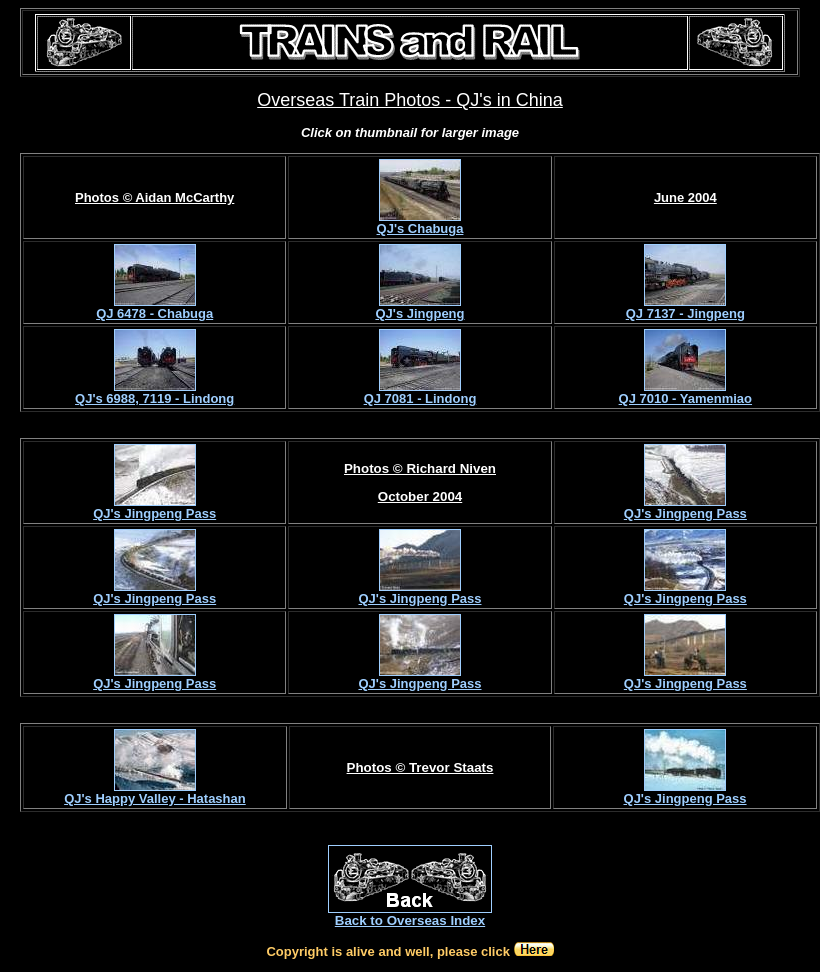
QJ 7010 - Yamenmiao (685, 398)
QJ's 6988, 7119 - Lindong (154, 398)
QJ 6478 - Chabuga (154, 313)
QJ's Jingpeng (419, 313)
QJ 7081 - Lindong (420, 398)
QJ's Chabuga (420, 228)
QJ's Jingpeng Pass (154, 513)
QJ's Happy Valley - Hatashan (155, 798)
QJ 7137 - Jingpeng (685, 313)
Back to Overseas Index (410, 920)
